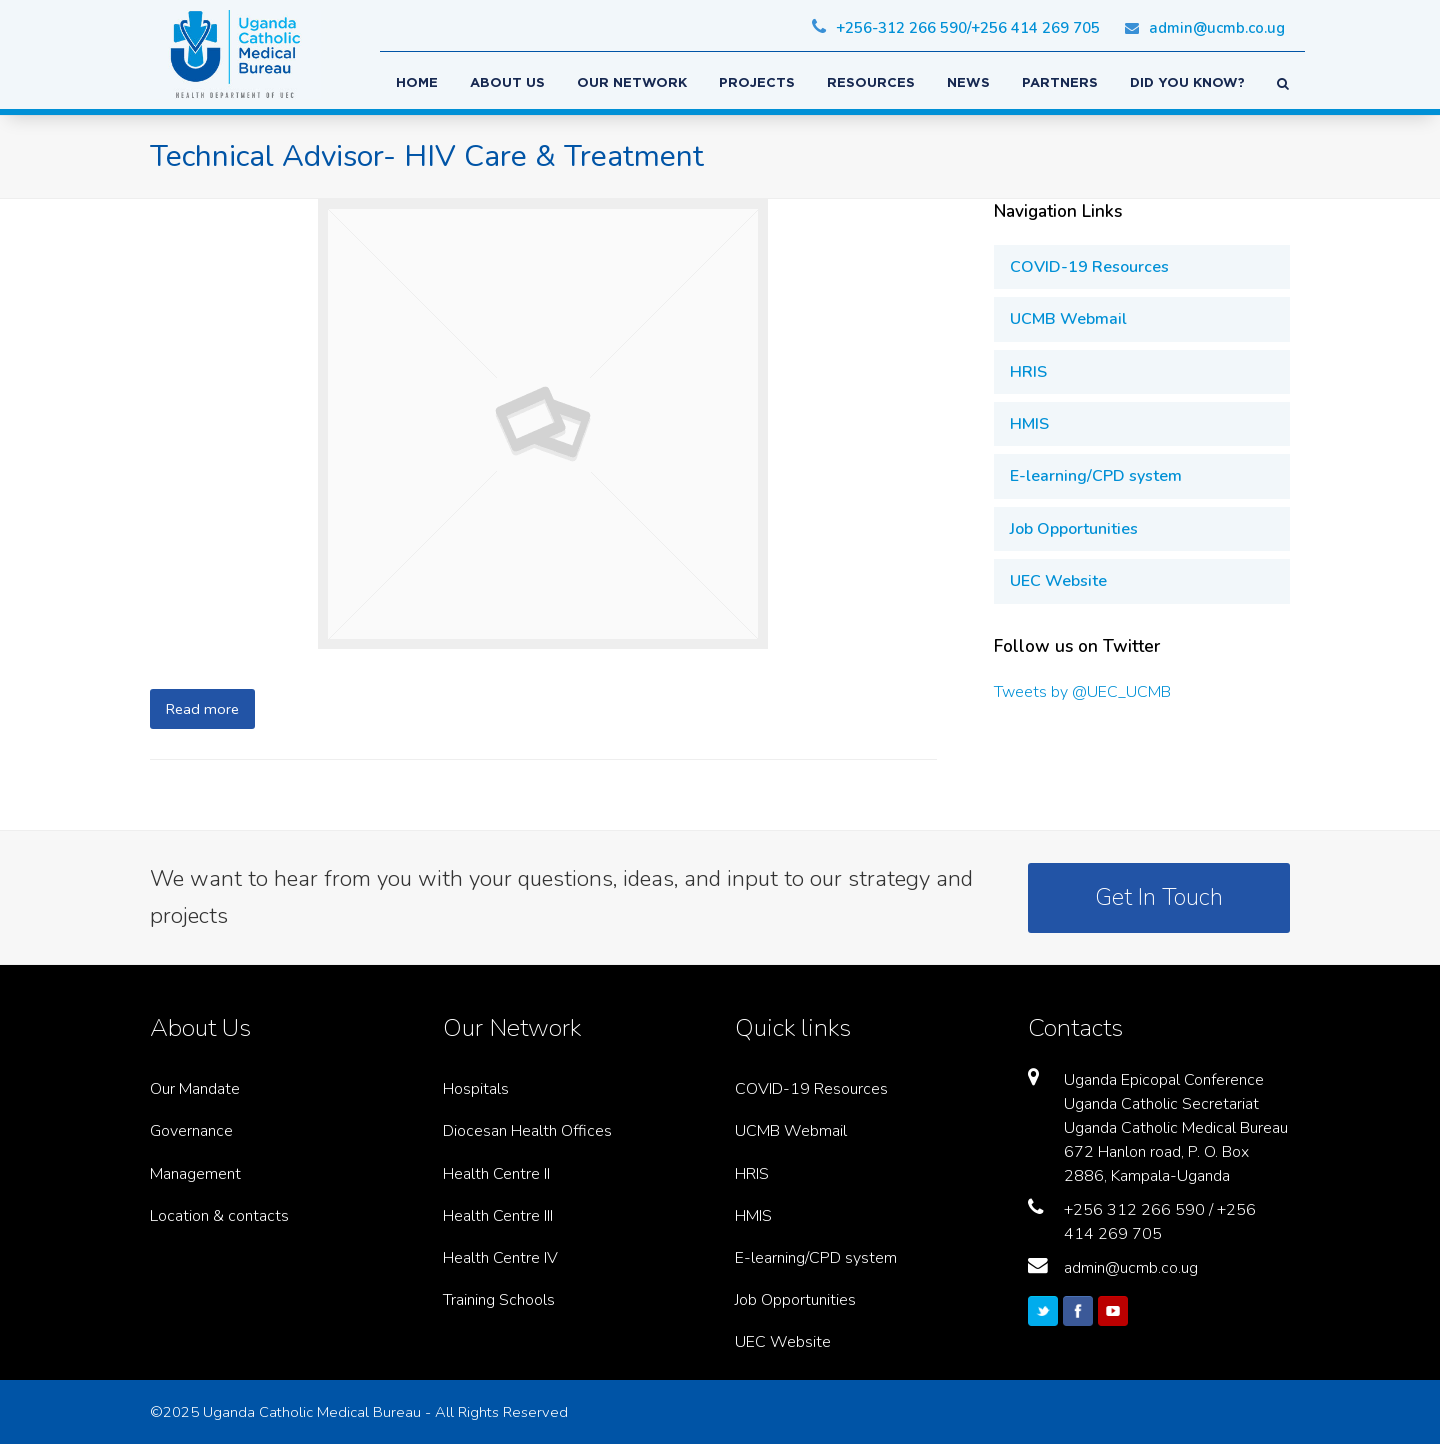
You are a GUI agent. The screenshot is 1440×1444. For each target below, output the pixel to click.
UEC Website (1058, 581)
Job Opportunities (1074, 529)
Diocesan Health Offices (527, 1131)
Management (195, 1174)
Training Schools (499, 1300)
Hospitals (476, 1089)
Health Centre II (496, 1174)
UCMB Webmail (1068, 319)
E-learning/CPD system (1096, 476)
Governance (191, 1131)
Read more (202, 709)
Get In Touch (1159, 897)
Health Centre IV (500, 1258)
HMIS (1029, 424)
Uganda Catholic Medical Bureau (312, 1412)
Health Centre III (498, 1216)
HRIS (1028, 372)
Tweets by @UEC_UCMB (1082, 692)
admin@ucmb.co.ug (1131, 1268)
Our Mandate (195, 1089)
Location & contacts (219, 1216)
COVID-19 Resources (1089, 267)
